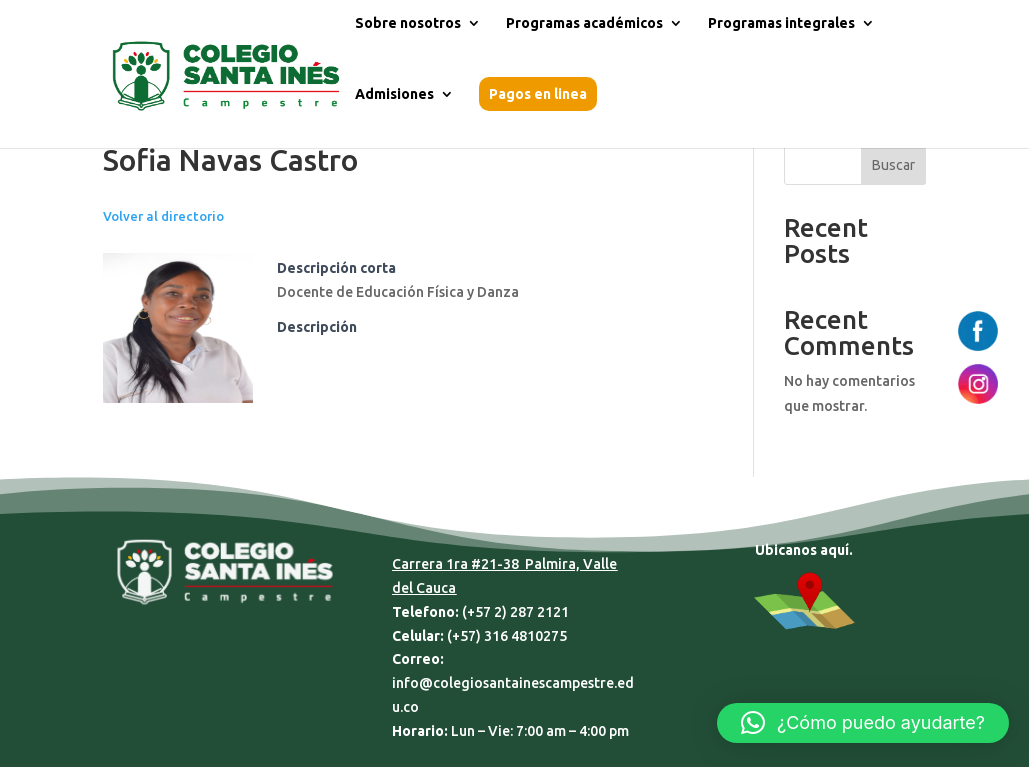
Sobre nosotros (408, 23)
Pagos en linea (538, 94)
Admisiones (394, 94)
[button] (863, 723)
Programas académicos (584, 23)
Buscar (893, 165)
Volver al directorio (163, 216)
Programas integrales (781, 23)
